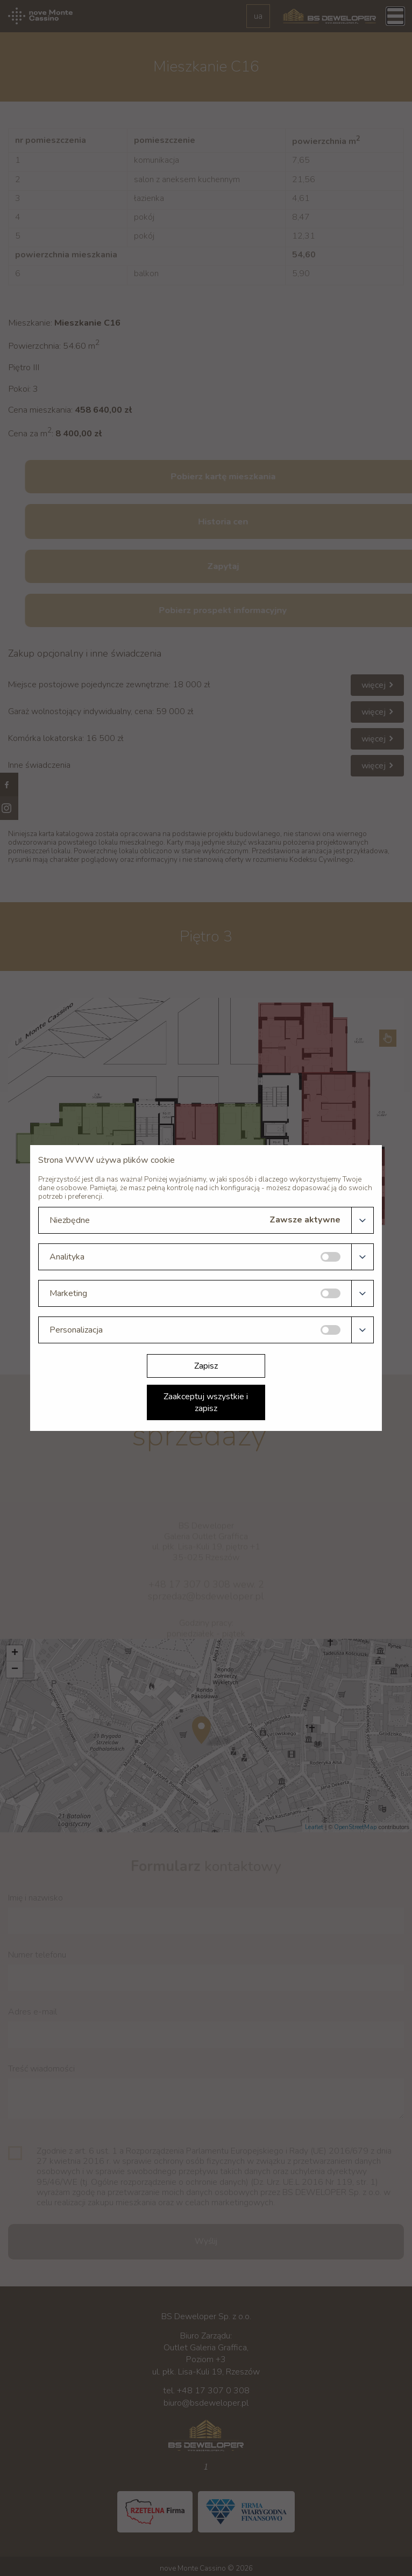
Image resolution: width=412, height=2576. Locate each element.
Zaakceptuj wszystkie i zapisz (206, 1402)
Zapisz (206, 1366)
